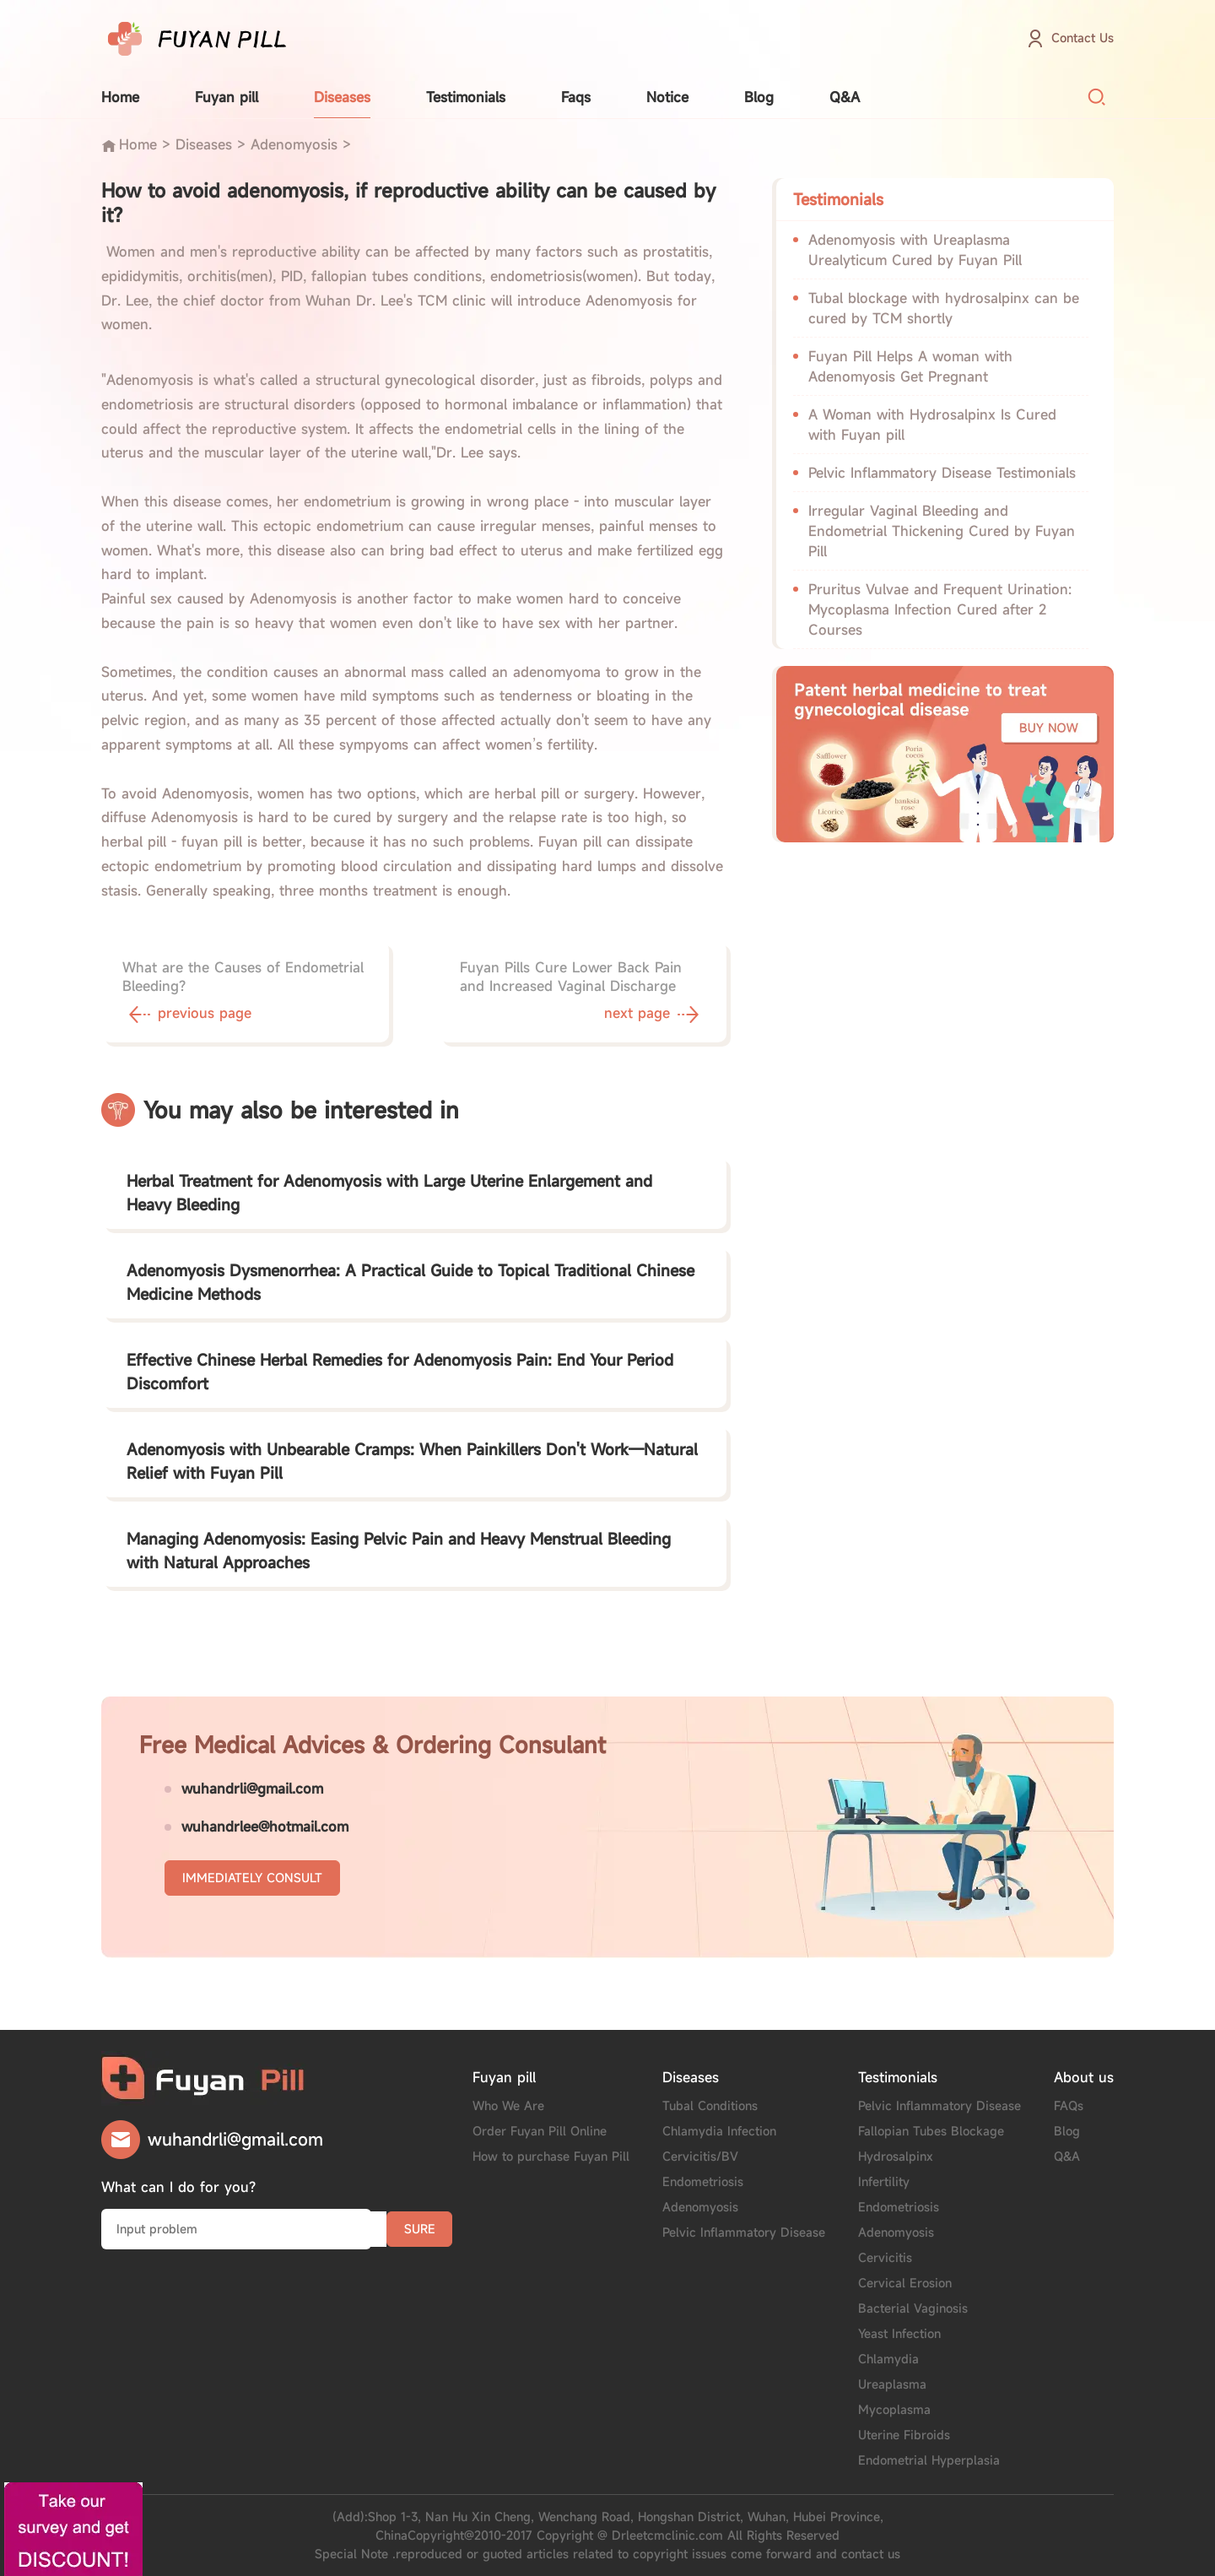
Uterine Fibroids (904, 2435)
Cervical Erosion (905, 2283)
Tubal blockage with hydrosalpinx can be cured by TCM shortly (943, 308)
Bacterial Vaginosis (913, 2308)
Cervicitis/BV (700, 2156)
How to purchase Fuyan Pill (550, 2156)
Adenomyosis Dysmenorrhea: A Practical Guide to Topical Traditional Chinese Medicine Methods (410, 1282)
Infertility (884, 2181)
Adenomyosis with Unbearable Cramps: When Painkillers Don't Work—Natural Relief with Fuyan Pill (412, 1461)
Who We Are (508, 2105)
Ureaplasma (892, 2384)
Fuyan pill (226, 97)
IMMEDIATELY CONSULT (252, 1878)
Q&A (844, 97)
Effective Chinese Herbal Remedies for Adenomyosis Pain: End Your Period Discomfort (400, 1372)
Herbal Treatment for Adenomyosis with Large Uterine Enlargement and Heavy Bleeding (389, 1193)
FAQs (1068, 2105)
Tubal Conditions (710, 2105)
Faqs (576, 97)
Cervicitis (885, 2257)
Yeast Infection (899, 2333)
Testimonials (465, 97)
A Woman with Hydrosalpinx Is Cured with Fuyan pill (932, 424)
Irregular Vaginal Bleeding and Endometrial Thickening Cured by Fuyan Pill (941, 530)
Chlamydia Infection (719, 2131)
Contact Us (1082, 38)
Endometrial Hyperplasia (929, 2460)
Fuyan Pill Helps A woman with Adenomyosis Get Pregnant (910, 366)
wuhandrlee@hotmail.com (264, 1826)
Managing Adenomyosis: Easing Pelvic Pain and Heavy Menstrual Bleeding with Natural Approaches (399, 1550)
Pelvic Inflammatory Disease (743, 2232)
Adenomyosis (294, 144)
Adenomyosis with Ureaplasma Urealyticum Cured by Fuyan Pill (915, 249)
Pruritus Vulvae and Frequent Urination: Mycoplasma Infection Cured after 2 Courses (940, 609)
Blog (759, 97)
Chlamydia (888, 2359)
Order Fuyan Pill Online (539, 2131)
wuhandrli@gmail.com (252, 1788)
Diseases (342, 97)
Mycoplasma (894, 2409)
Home (120, 97)
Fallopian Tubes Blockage (931, 2131)
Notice (667, 97)
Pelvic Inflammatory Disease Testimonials (942, 472)
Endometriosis (702, 2181)
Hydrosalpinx (895, 2156)
